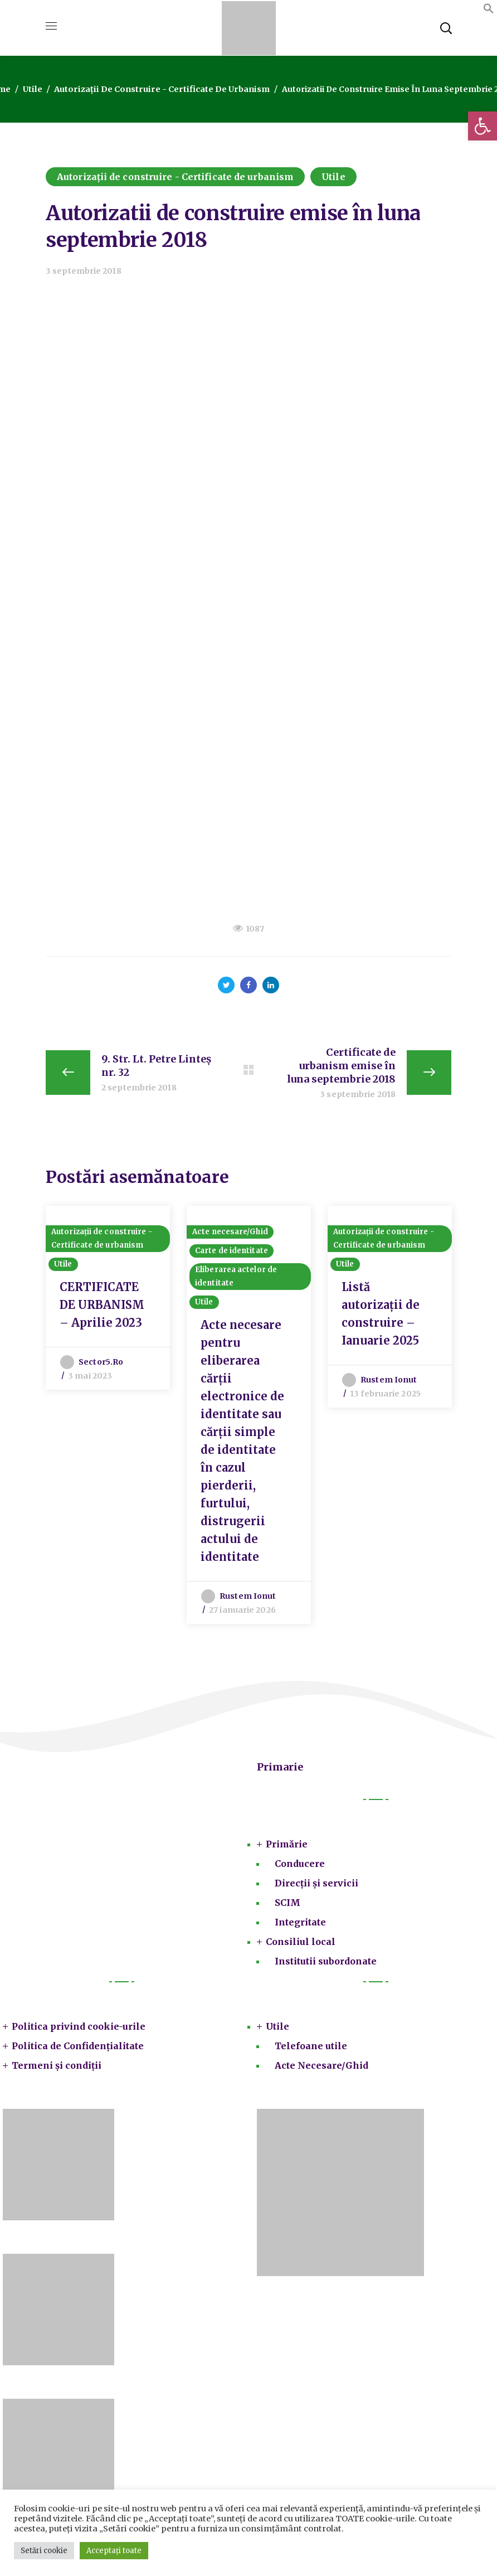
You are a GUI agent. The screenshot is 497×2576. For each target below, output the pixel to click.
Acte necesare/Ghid (230, 1236)
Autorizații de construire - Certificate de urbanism (161, 89)
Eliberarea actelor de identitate (236, 1280)
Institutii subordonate (326, 1965)
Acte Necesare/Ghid (321, 2069)
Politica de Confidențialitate (78, 2050)
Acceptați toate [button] (114, 2550)
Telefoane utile (311, 2050)
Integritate (300, 1926)
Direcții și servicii (316, 1887)
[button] (482, 125)
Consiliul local (300, 1946)
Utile (36, 89)
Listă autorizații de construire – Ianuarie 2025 (381, 1318)
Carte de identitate (231, 1255)
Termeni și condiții (56, 2069)
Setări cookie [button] (44, 2550)
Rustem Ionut (248, 1600)
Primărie (287, 1848)
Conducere (300, 1868)
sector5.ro (101, 1366)
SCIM (287, 1907)
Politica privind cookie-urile (78, 2030)
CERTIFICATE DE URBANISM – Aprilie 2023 (102, 1309)
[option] (107, 1300)
